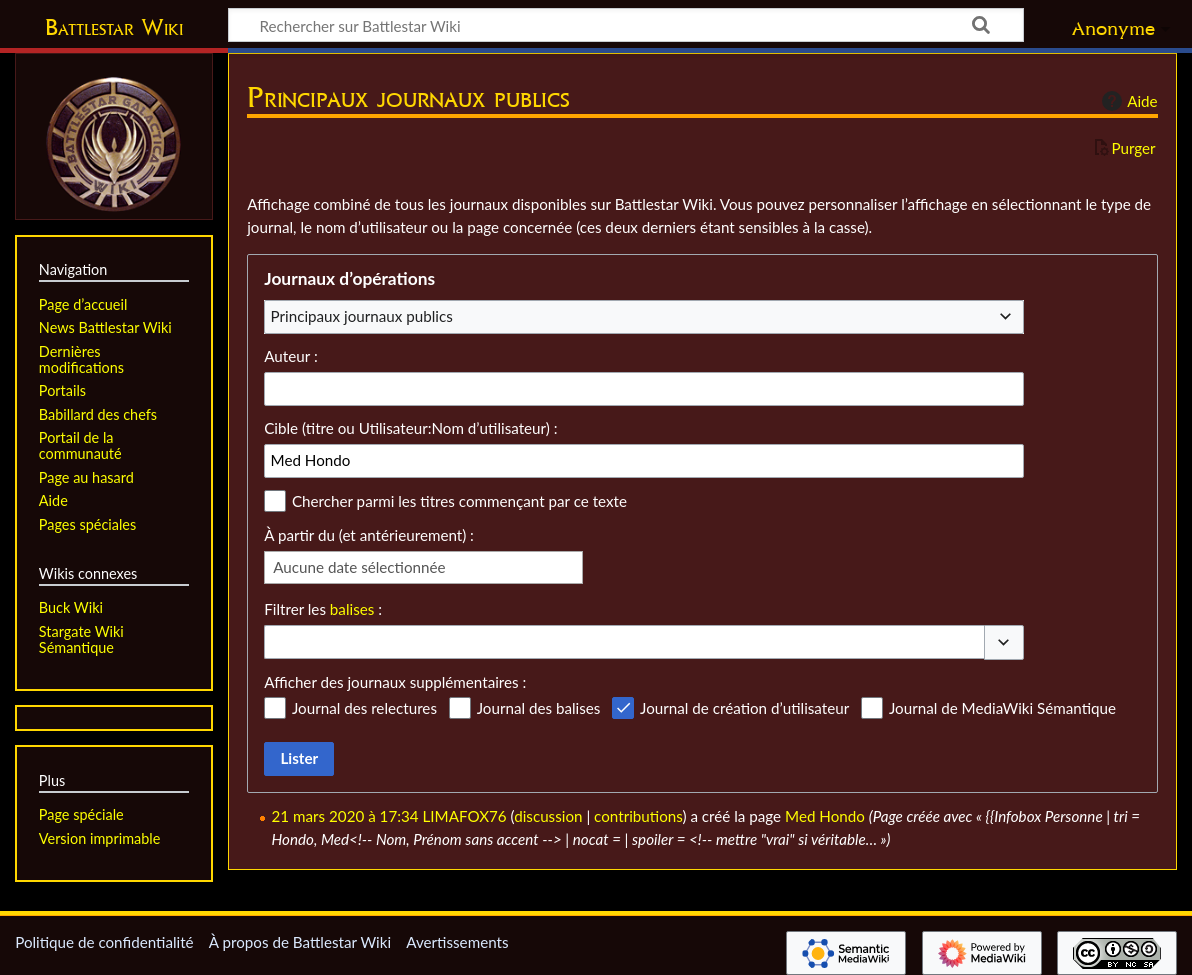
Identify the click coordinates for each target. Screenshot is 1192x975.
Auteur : (291, 356)
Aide (1127, 101)
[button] (1004, 642)
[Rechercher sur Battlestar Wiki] (626, 25)
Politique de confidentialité (104, 942)
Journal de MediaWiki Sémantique (1002, 708)
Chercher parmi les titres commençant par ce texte (459, 501)
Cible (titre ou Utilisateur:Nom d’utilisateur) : (410, 428)
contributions (638, 816)
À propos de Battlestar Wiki (300, 942)
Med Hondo (825, 816)
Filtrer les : (323, 609)
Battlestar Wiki (114, 27)
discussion (548, 816)
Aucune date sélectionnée (359, 567)
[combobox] (644, 317)
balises (352, 609)
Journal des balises (539, 708)
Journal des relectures (364, 708)
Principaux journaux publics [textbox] (362, 316)
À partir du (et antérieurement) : (369, 535)
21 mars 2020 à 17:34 (345, 816)
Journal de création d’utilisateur (744, 708)
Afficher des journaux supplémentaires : (395, 682)
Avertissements (457, 942)
